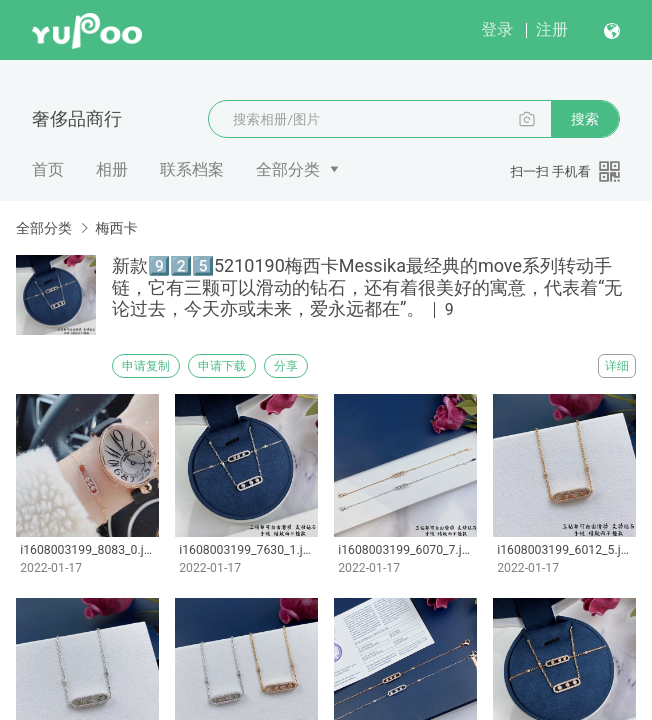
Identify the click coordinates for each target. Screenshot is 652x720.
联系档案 (192, 169)
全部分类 (288, 169)
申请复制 (146, 366)
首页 (48, 169)
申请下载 (222, 366)
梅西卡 (116, 228)
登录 (497, 29)
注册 (552, 29)
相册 (112, 169)
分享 (286, 366)
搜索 (585, 119)
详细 (617, 366)
